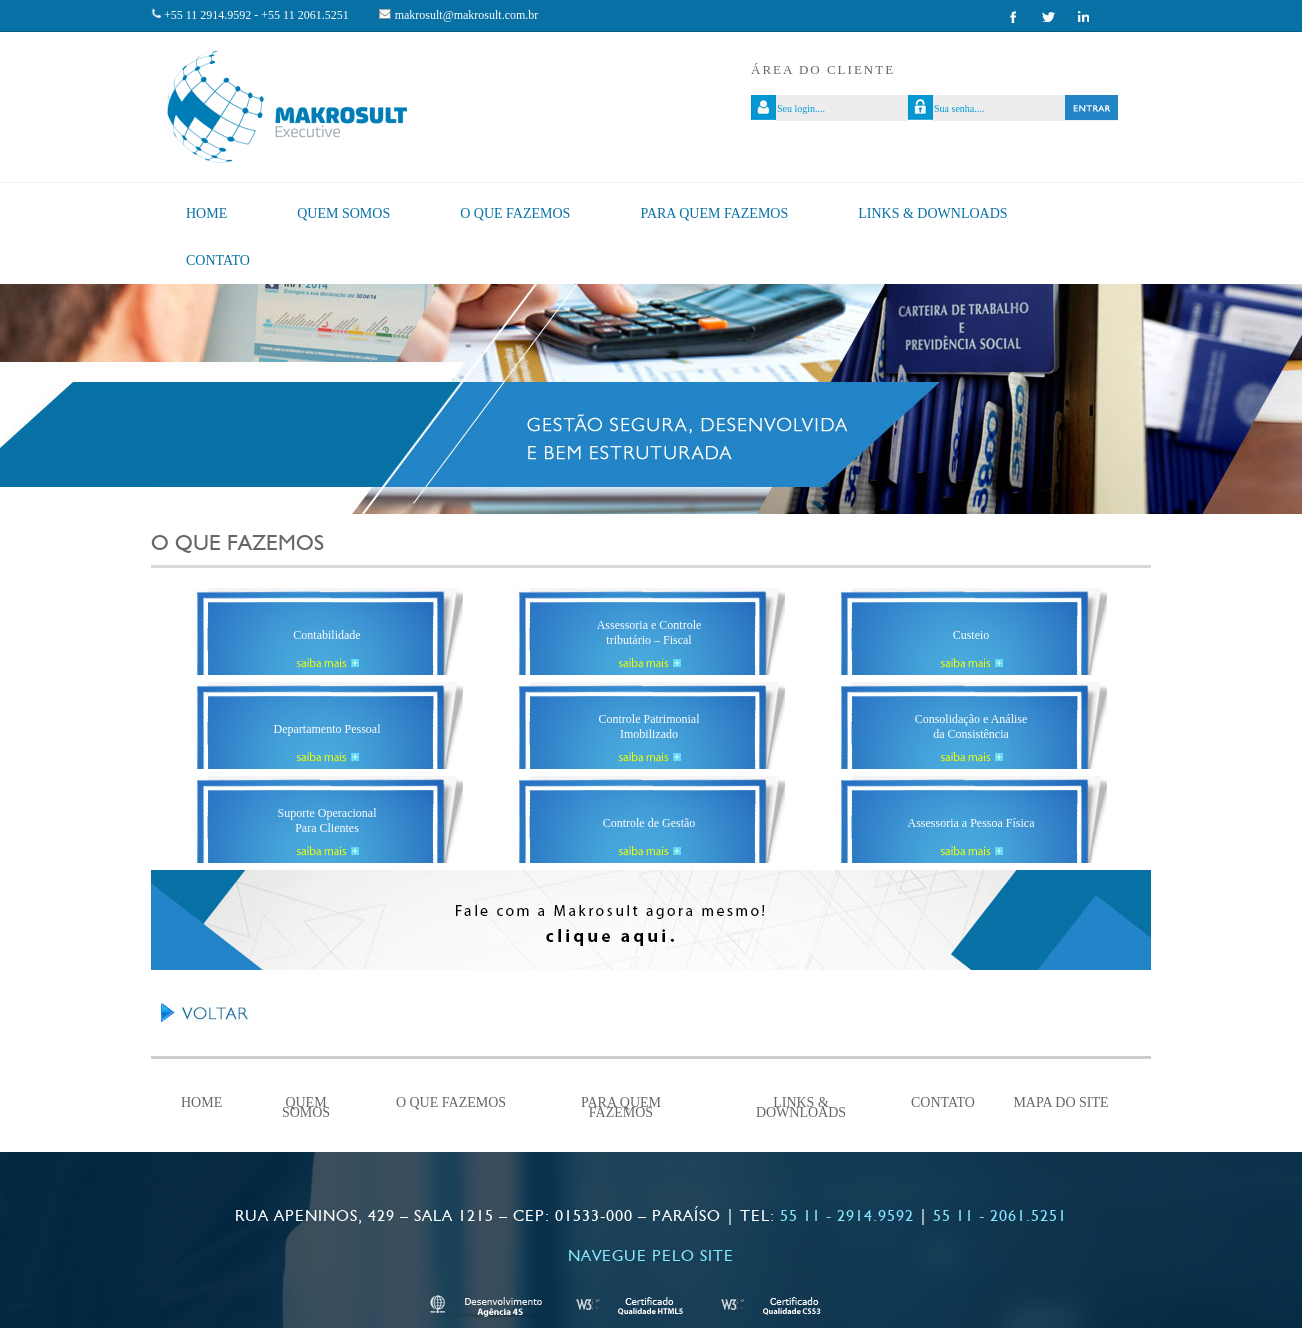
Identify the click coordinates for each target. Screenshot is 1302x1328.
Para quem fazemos (714, 213)
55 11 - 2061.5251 (1000, 1215)
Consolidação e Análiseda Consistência (971, 726)
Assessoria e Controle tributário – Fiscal (649, 632)
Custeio (971, 635)
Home (206, 213)
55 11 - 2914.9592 (847, 1215)
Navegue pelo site (651, 1255)
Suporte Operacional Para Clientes (327, 820)
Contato (218, 260)
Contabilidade (326, 635)
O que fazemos (515, 213)
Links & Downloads (932, 213)
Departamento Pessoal (327, 729)
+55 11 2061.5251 (304, 15)
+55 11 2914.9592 (207, 15)
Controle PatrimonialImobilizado (649, 726)
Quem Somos (343, 213)
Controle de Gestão (649, 823)
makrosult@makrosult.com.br (467, 15)
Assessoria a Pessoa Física (971, 823)
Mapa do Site (1060, 1103)
